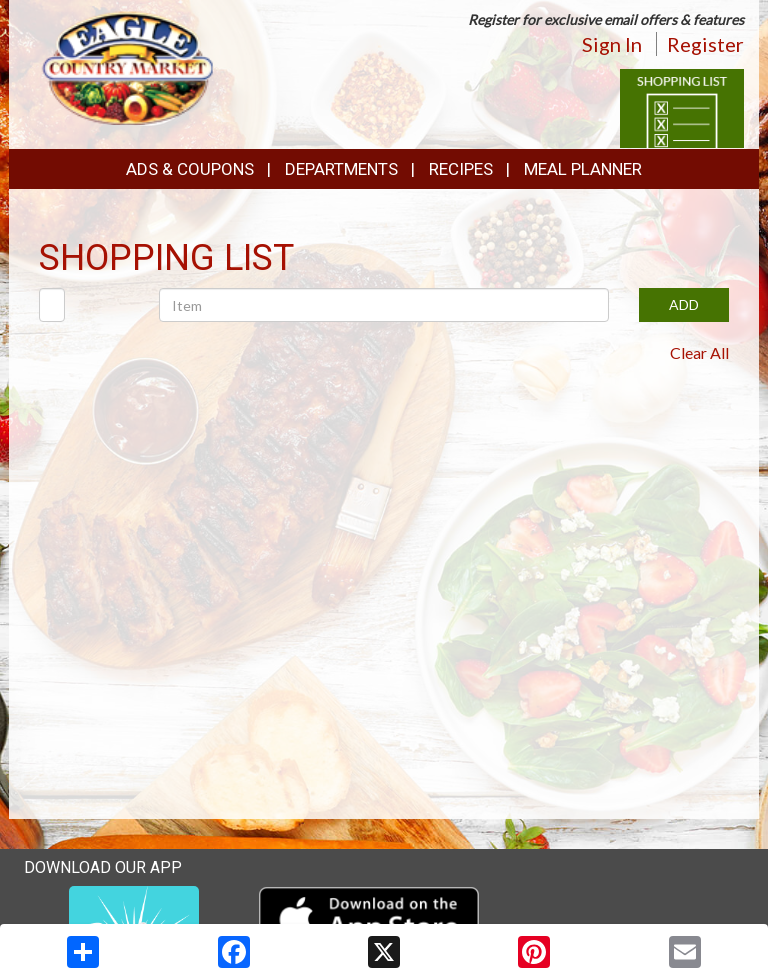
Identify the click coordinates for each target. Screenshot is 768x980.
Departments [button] (341, 169)
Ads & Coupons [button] (190, 169)
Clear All (699, 352)
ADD (684, 304)
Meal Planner (583, 169)
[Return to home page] (128, 65)
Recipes (461, 169)
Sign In (612, 44)
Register (705, 44)
